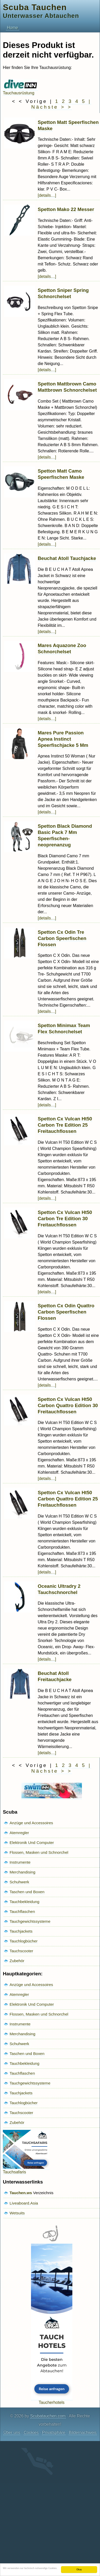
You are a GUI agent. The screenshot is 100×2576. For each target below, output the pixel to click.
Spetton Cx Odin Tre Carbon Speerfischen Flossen (62, 938)
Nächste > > (51, 107)
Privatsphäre (53, 2432)
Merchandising (22, 1872)
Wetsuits (17, 2213)
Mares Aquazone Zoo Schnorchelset (62, 648)
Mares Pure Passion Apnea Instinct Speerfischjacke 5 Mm (63, 739)
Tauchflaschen (22, 1911)
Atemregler (19, 1832)
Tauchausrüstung (20, 90)
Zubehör (17, 1961)
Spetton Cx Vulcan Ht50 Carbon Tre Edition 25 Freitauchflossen (65, 1125)
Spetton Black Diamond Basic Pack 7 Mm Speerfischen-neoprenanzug (65, 835)
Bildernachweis (83, 2432)
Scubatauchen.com (48, 2416)
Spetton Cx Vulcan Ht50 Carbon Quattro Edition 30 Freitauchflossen (68, 1405)
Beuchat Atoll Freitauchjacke (55, 1676)
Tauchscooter (21, 1951)
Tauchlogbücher (23, 1941)
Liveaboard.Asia (24, 2203)
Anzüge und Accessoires (31, 1823)
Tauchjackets (21, 1931)
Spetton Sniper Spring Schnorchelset (63, 293)
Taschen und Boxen (27, 1892)
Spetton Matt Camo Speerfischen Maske (61, 474)
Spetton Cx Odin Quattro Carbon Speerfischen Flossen (66, 1312)
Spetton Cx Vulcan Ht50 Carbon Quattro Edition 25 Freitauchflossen (68, 1499)
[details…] (47, 195)
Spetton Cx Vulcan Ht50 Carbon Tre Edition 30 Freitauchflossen (65, 1218)
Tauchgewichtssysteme (30, 1921)
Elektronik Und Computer (32, 1842)
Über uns (11, 2432)
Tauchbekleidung (24, 1901)
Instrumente (20, 1862)
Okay (79, 2569)
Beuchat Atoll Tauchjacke (67, 558)
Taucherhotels (51, 2400)
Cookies (31, 2432)
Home (12, 27)
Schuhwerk (19, 1882)
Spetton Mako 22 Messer (66, 209)
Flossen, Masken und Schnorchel (39, 1852)
